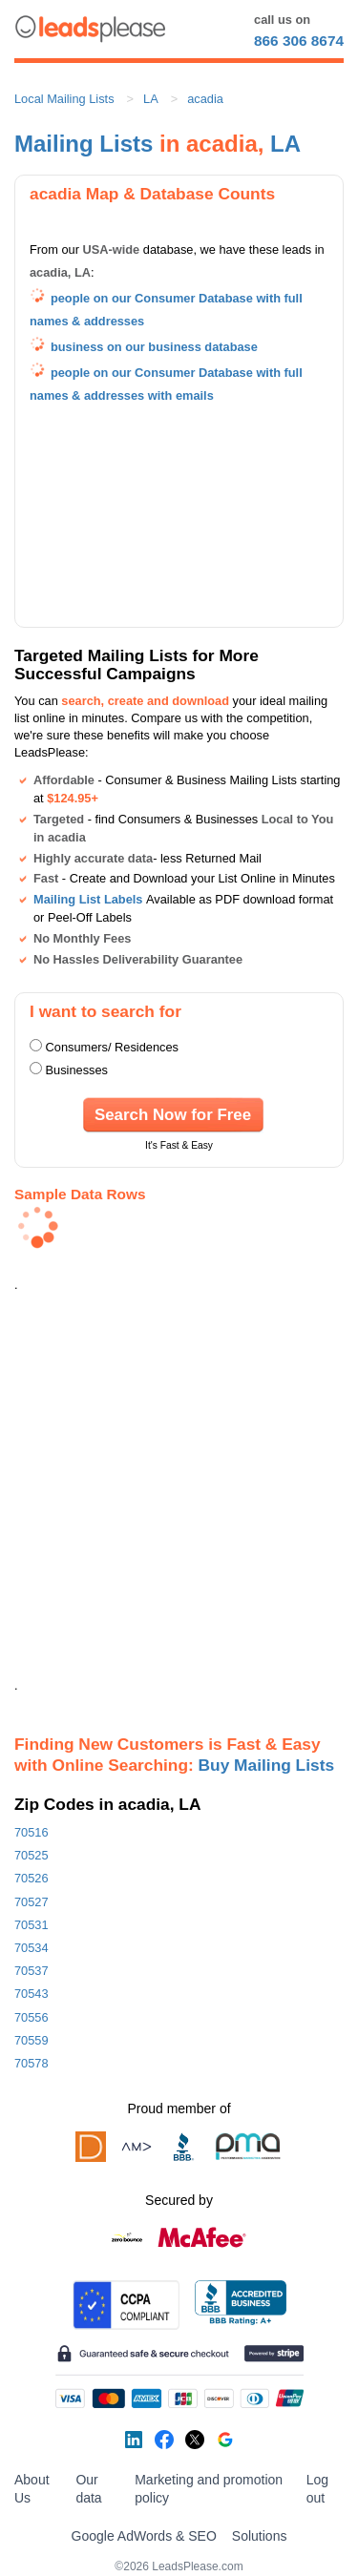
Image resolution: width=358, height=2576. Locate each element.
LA (150, 99)
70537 (31, 1970)
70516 (31, 1832)
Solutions (259, 2536)
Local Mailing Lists (64, 99)
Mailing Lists (83, 143)
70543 (31, 1993)
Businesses (77, 1070)
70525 (31, 1855)
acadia (205, 99)
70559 (31, 2040)
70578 (31, 2063)
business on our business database (154, 347)
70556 (31, 2017)
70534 (31, 1948)
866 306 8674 (299, 40)
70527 (31, 1902)
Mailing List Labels (87, 899)
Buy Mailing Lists (267, 1765)
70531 (31, 1925)
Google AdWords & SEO (144, 2536)
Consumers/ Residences (112, 1047)
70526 (31, 1878)
